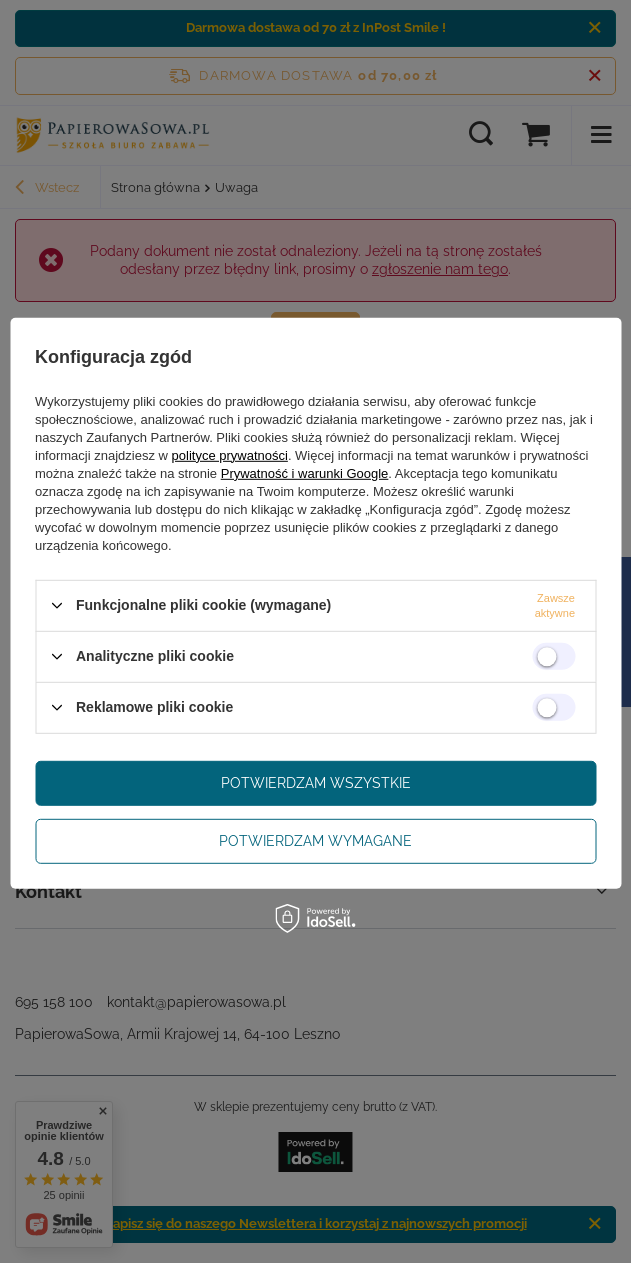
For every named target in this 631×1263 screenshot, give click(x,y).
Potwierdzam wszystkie (316, 783)
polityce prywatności (230, 454)
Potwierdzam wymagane (315, 841)
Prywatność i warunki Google (305, 472)
